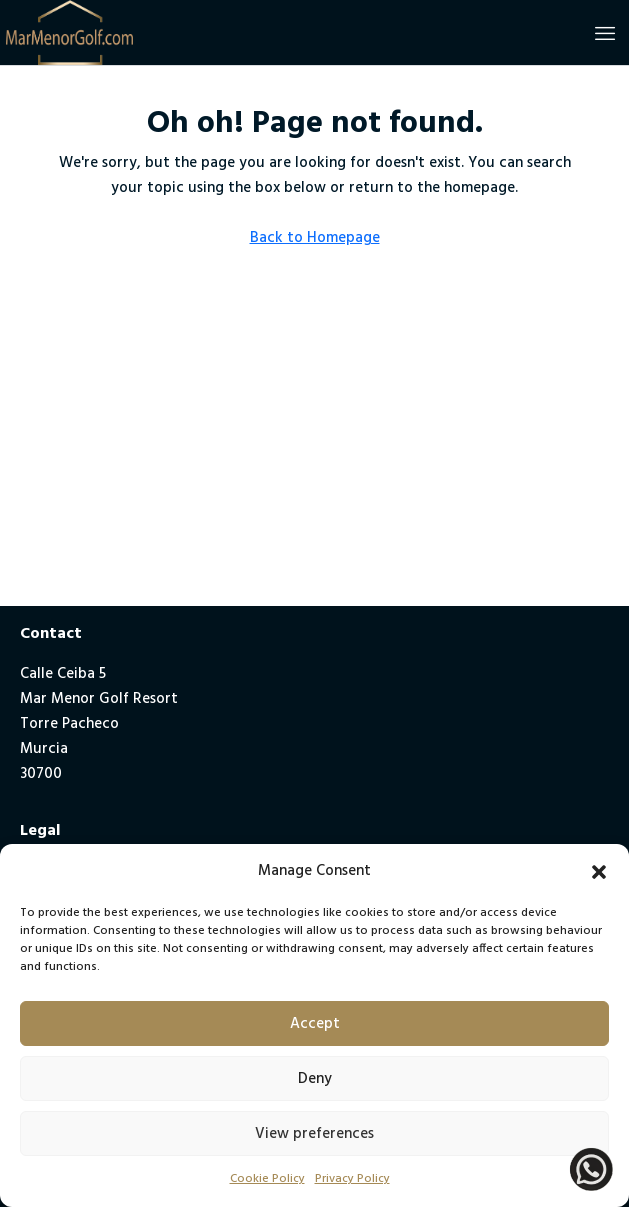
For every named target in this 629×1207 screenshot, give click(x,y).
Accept (315, 1024)
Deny (315, 1079)
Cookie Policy (267, 1179)
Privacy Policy (352, 1179)
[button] (599, 872)
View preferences (314, 1134)
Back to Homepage (315, 238)
